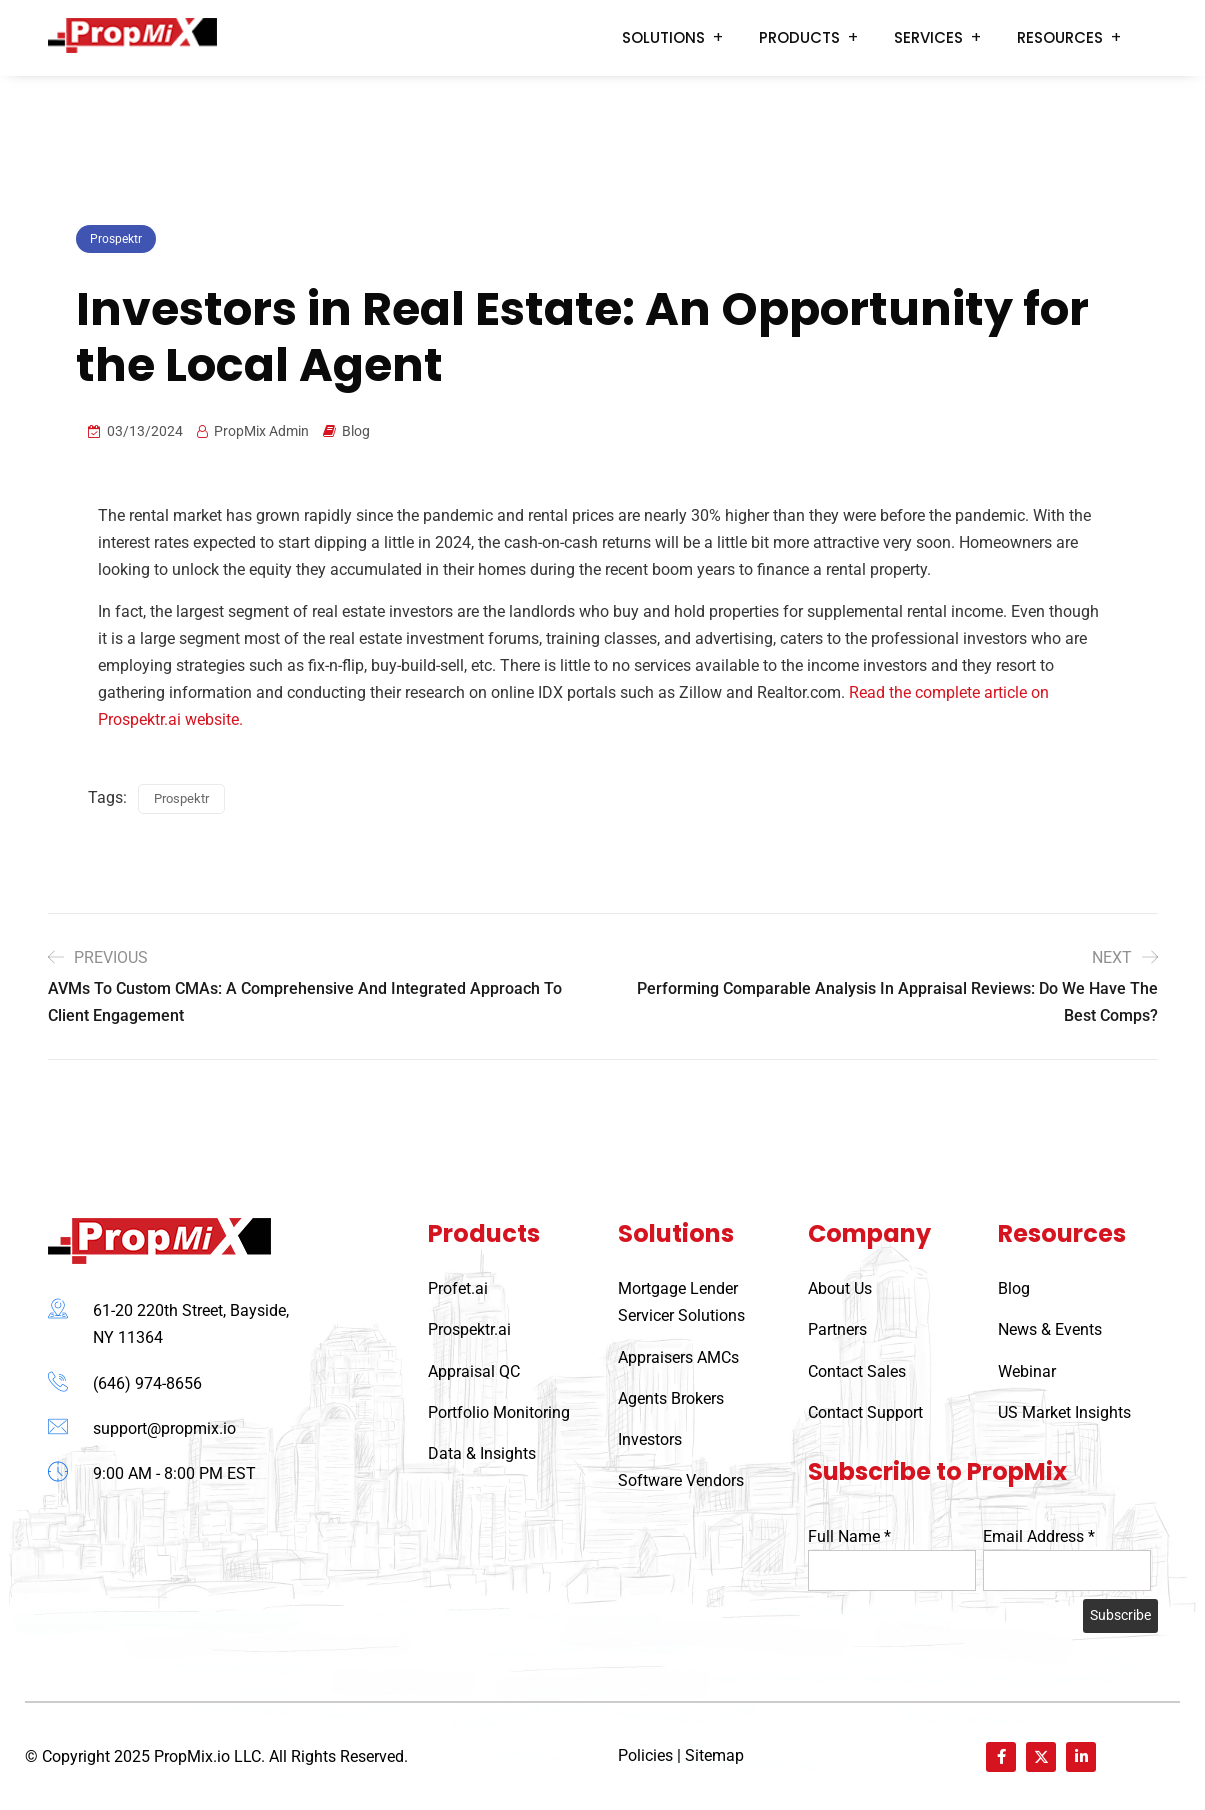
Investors (650, 1439)
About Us (840, 1288)
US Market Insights (1064, 1412)
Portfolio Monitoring (499, 1412)
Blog (356, 431)
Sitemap (714, 1755)
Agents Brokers (671, 1398)
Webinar (1027, 1371)
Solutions (663, 37)
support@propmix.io (164, 1428)
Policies (645, 1755)
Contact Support (865, 1412)
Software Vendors (681, 1480)
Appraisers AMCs (678, 1357)
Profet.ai (458, 1288)
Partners (837, 1329)
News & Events (1050, 1329)
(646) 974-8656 (147, 1383)
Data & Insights (482, 1453)
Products (799, 37)
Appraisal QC (474, 1371)
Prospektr (116, 239)
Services (928, 37)
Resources (1060, 37)
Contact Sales (857, 1371)
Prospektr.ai (469, 1329)
